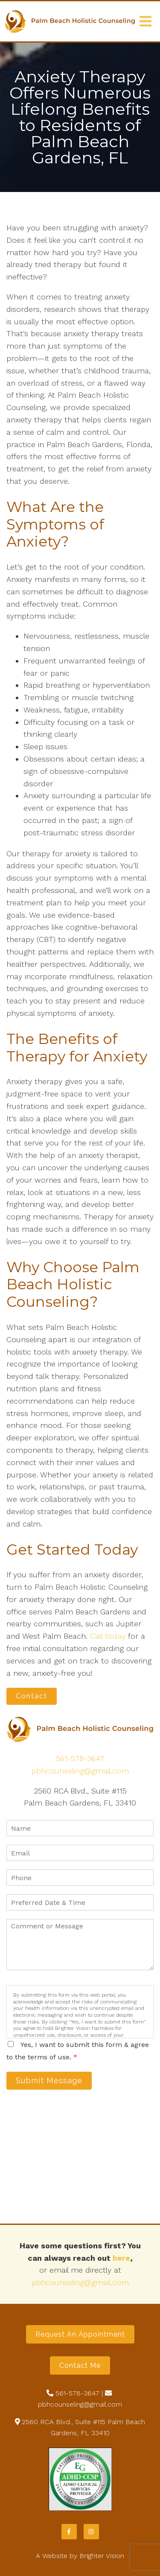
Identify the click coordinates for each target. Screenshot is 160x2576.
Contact (31, 1696)
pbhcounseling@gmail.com (80, 1770)
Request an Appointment (80, 2334)
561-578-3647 (80, 1758)
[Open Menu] (145, 21)
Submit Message (49, 2080)
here (121, 2257)
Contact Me (80, 2365)
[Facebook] (69, 2531)
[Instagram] (91, 2531)
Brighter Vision (101, 2556)
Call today (107, 1635)
